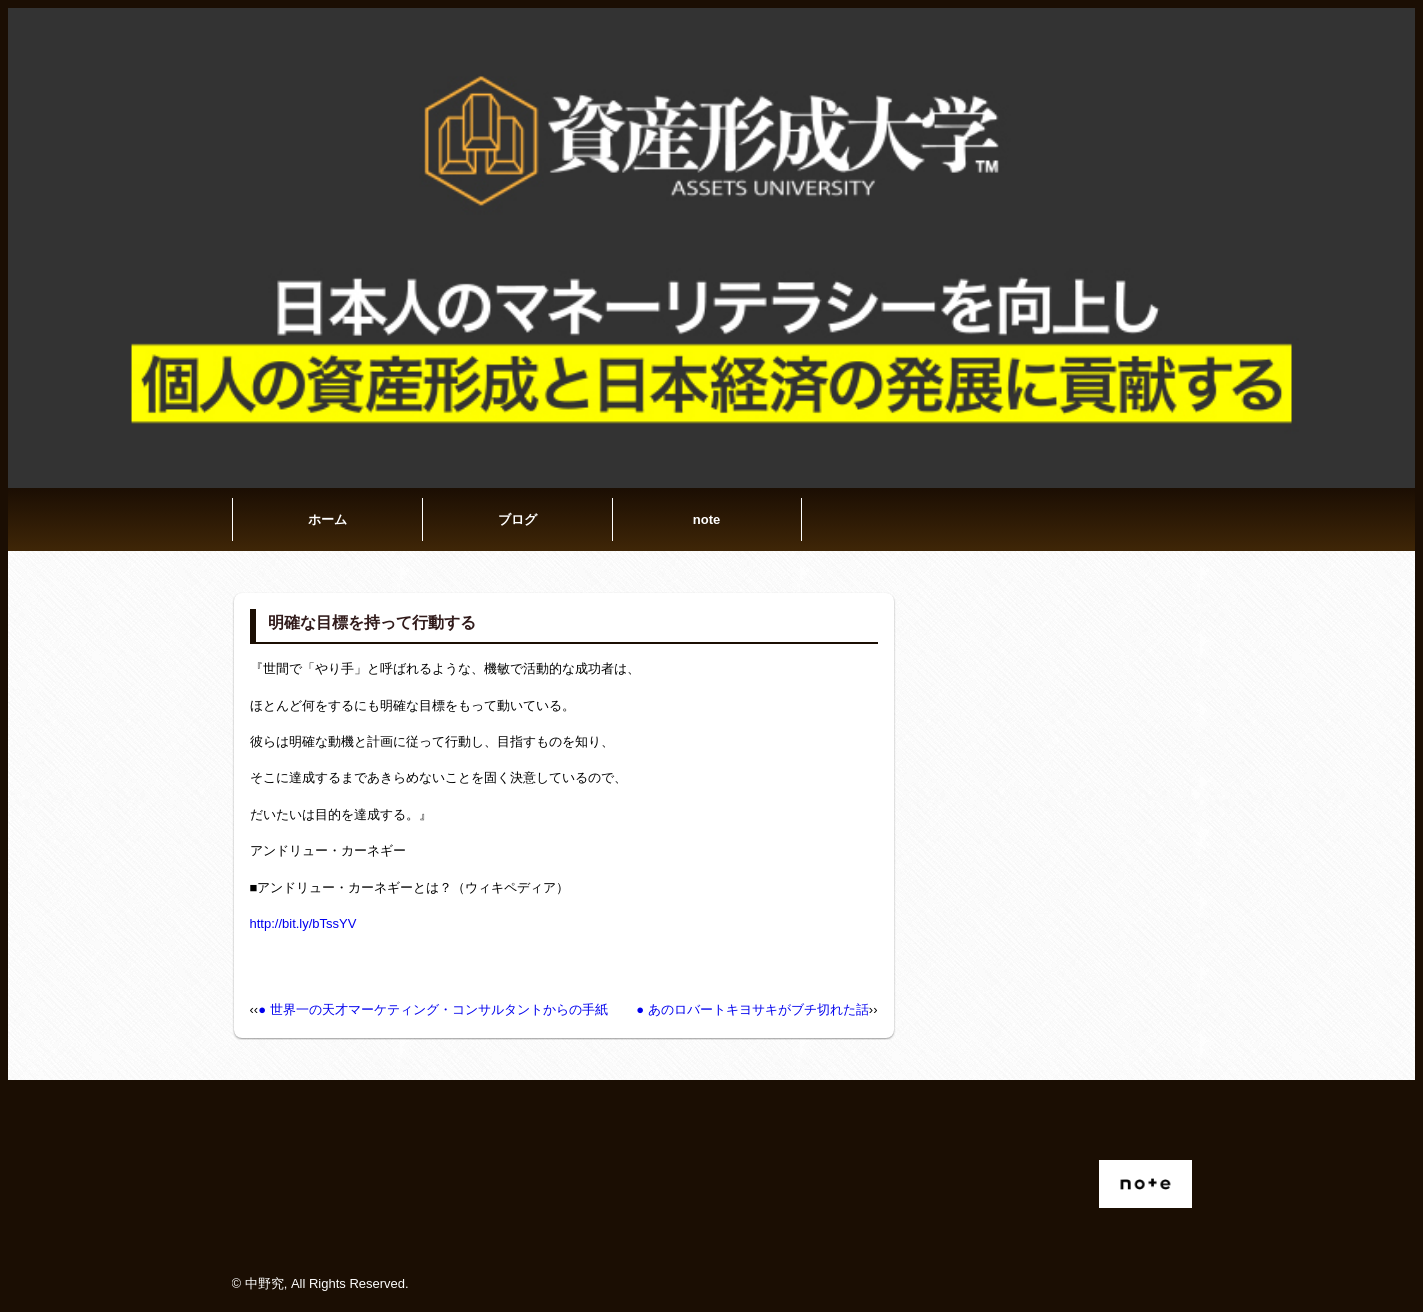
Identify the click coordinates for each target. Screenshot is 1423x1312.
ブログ (517, 519)
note (706, 519)
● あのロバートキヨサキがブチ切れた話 (752, 1009)
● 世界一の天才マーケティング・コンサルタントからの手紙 (432, 1009)
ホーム (327, 519)
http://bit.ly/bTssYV (303, 923)
